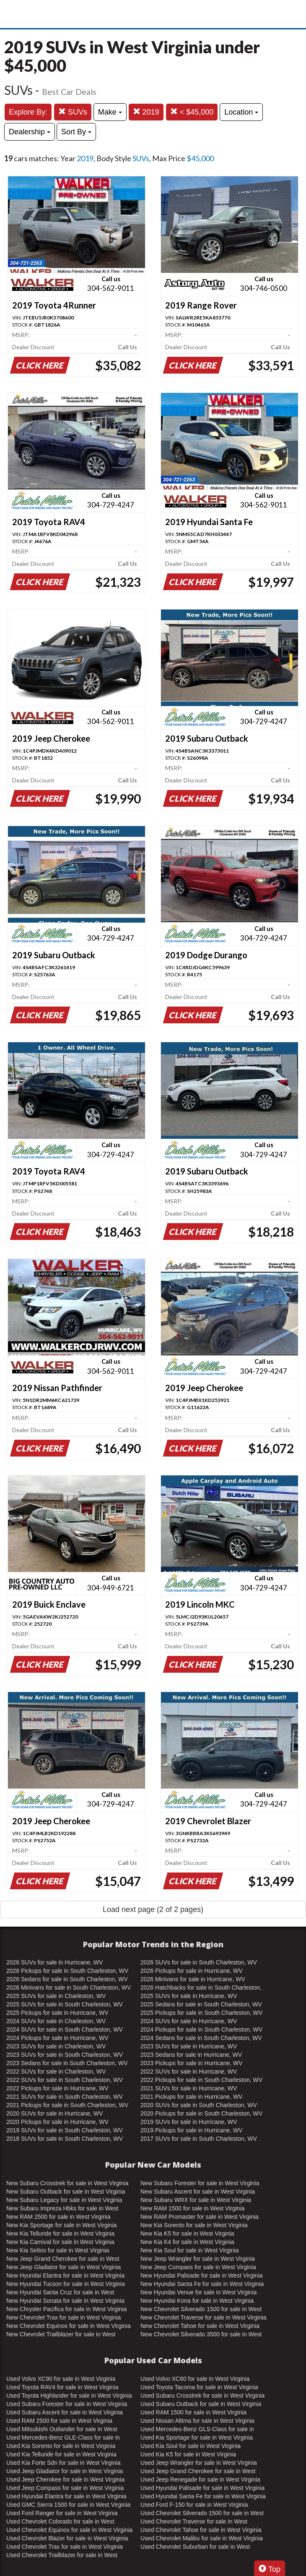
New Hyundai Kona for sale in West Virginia (197, 2300)
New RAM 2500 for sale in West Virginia (58, 2216)
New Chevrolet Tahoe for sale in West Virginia (199, 2325)
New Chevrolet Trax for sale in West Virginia (63, 2317)
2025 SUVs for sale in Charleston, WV (56, 1996)
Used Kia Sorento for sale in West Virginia (60, 2446)
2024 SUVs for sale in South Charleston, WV (64, 2029)
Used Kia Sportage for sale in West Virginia (196, 2437)
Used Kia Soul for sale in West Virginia (190, 2446)
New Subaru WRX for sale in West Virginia (195, 2200)
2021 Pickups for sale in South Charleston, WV (67, 2105)
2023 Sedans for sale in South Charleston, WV (67, 2063)
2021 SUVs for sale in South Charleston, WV (64, 2096)
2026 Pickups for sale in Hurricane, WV (191, 1970)
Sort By (76, 132)
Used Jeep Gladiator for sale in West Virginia (64, 2471)
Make (110, 112)
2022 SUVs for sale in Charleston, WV (56, 2071)
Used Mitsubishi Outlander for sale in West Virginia (61, 2429)
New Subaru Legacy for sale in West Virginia (64, 2200)
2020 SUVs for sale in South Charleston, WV (198, 2105)
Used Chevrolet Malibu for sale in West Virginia (201, 2538)
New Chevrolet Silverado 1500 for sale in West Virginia (201, 2309)
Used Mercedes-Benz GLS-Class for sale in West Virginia (197, 2429)
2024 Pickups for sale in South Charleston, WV (201, 2029)
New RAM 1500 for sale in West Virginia (192, 2208)
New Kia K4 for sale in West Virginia (187, 2242)
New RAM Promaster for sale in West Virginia (199, 2216)
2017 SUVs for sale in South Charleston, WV (198, 2138)
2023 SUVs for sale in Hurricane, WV (188, 2046)
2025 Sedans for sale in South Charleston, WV (201, 2004)
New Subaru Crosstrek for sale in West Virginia (67, 2183)
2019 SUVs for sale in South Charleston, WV (64, 2130)
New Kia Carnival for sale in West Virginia (60, 2242)
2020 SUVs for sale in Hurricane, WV (54, 2113)
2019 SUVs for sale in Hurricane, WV (188, 2121)
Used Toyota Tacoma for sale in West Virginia (199, 2387)
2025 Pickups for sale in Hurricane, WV (57, 2012)
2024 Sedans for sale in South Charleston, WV (201, 2038)
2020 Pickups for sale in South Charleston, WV (201, 2113)
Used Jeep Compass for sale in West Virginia (65, 2487)
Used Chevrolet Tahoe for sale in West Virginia (201, 2529)
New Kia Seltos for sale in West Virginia (57, 2250)
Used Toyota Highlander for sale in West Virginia (69, 2395)
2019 (146, 111)
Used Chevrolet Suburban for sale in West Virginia (195, 2547)
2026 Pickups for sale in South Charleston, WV (67, 1970)
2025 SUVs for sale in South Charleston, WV (64, 2004)
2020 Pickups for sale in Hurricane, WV (57, 2121)
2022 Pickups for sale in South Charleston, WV (201, 2079)
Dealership (29, 132)
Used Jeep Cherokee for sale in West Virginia (65, 2479)
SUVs (72, 111)
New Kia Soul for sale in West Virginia (189, 2250)
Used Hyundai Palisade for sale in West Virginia (202, 2487)
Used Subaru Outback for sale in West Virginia (200, 2404)
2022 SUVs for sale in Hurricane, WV (188, 2071)
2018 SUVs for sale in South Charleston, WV (64, 2138)
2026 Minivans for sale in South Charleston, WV (68, 1987)
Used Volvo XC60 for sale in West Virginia (194, 2378)
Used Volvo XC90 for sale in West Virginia (60, 2378)
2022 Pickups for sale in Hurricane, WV (57, 2088)
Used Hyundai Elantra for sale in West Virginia (66, 2496)
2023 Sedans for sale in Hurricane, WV (191, 2054)
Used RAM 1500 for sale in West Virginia (193, 2412)
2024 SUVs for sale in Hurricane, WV (188, 2021)
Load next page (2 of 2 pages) (153, 1909)
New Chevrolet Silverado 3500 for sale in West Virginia (201, 2334)
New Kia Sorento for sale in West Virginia (194, 2225)
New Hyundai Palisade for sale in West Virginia (201, 2275)
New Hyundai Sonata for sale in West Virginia (65, 2300)
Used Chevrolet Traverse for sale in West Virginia (193, 2522)
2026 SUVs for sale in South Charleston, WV (198, 1962)
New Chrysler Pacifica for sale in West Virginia (66, 2309)
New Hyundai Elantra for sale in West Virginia (65, 2275)
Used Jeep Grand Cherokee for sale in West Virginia (197, 2471)
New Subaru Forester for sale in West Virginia (199, 2183)
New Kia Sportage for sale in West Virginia (61, 2225)
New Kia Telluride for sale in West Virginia (60, 2233)
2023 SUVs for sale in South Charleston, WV (64, 2054)
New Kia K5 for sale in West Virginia (187, 2233)
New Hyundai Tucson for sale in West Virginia (65, 2283)
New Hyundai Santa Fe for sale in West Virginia (202, 2283)
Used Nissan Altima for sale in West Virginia (197, 2420)
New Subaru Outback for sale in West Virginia (65, 2191)
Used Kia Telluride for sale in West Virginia (61, 2454)
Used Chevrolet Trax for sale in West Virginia (64, 2546)
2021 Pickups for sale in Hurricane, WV (191, 2096)
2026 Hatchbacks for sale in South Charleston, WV (201, 1988)
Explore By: (28, 112)
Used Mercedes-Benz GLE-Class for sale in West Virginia (63, 2438)
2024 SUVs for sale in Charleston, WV (56, 2021)
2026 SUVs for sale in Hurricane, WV (54, 1962)
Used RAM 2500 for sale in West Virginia (59, 2420)
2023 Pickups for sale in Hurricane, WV (191, 2063)
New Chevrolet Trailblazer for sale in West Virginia (60, 2334)
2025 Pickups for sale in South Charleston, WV (201, 2012)
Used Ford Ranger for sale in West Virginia (62, 2513)
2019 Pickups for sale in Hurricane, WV (191, 2130)
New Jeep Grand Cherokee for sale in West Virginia (62, 2259)
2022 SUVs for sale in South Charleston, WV (64, 2079)
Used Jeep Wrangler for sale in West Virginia (198, 2462)
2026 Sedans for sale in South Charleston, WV (67, 1979)
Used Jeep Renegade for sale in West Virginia (200, 2479)
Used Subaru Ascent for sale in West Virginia (64, 2412)
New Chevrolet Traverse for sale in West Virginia (203, 2317)
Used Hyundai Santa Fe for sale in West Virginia (203, 2496)
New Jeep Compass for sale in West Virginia (198, 2267)
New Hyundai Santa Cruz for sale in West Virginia (60, 2292)
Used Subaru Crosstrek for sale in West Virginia (202, 2395)
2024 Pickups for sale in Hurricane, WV (57, 2038)
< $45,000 (192, 111)
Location (241, 112)
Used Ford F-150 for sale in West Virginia (194, 2504)
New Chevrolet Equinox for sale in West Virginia (68, 2325)
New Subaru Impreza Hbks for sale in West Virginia (62, 2208)
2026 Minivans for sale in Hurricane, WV (192, 1979)
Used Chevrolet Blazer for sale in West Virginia (67, 2538)
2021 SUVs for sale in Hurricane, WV (188, 2088)
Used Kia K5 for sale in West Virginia (188, 2454)
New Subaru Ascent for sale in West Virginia (197, 2191)
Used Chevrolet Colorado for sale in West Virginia (60, 2522)
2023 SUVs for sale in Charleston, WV (56, 2046)
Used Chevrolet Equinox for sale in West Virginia (69, 2529)
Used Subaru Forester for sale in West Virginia (66, 2404)
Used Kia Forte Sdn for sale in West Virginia (63, 2462)
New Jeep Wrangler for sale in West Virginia (197, 2258)
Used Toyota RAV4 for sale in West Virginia (62, 2387)
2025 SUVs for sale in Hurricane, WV (188, 1996)
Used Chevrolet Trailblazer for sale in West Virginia (61, 2555)
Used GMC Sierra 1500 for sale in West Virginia (68, 2504)
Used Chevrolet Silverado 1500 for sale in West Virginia (202, 2513)
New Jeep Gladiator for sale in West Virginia (63, 2267)
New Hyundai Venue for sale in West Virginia (198, 2292)
